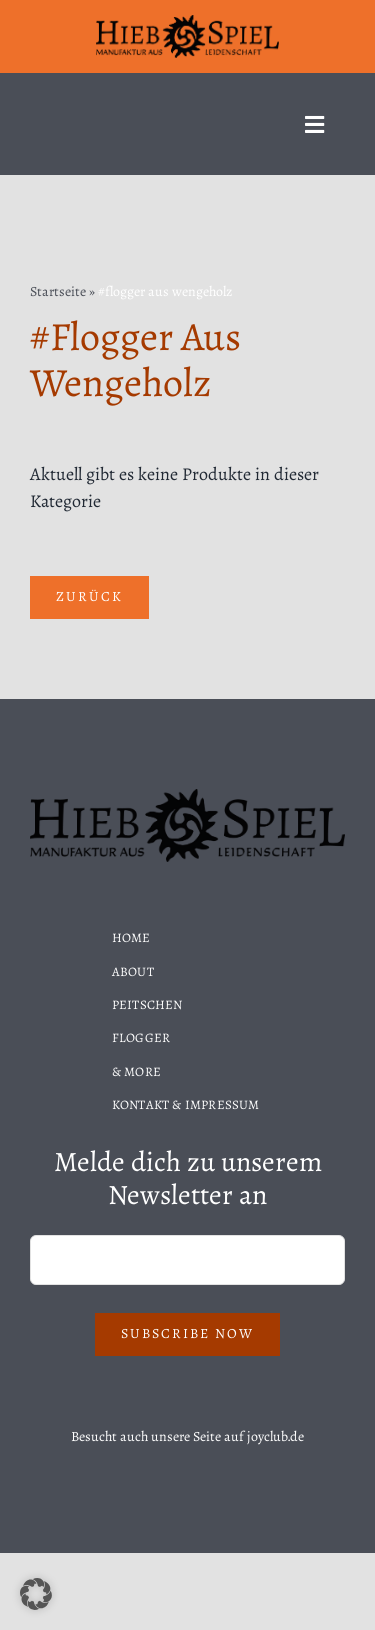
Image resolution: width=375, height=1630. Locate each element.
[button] (36, 1594)
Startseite (58, 291)
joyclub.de (275, 1436)
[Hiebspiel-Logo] (188, 21)
